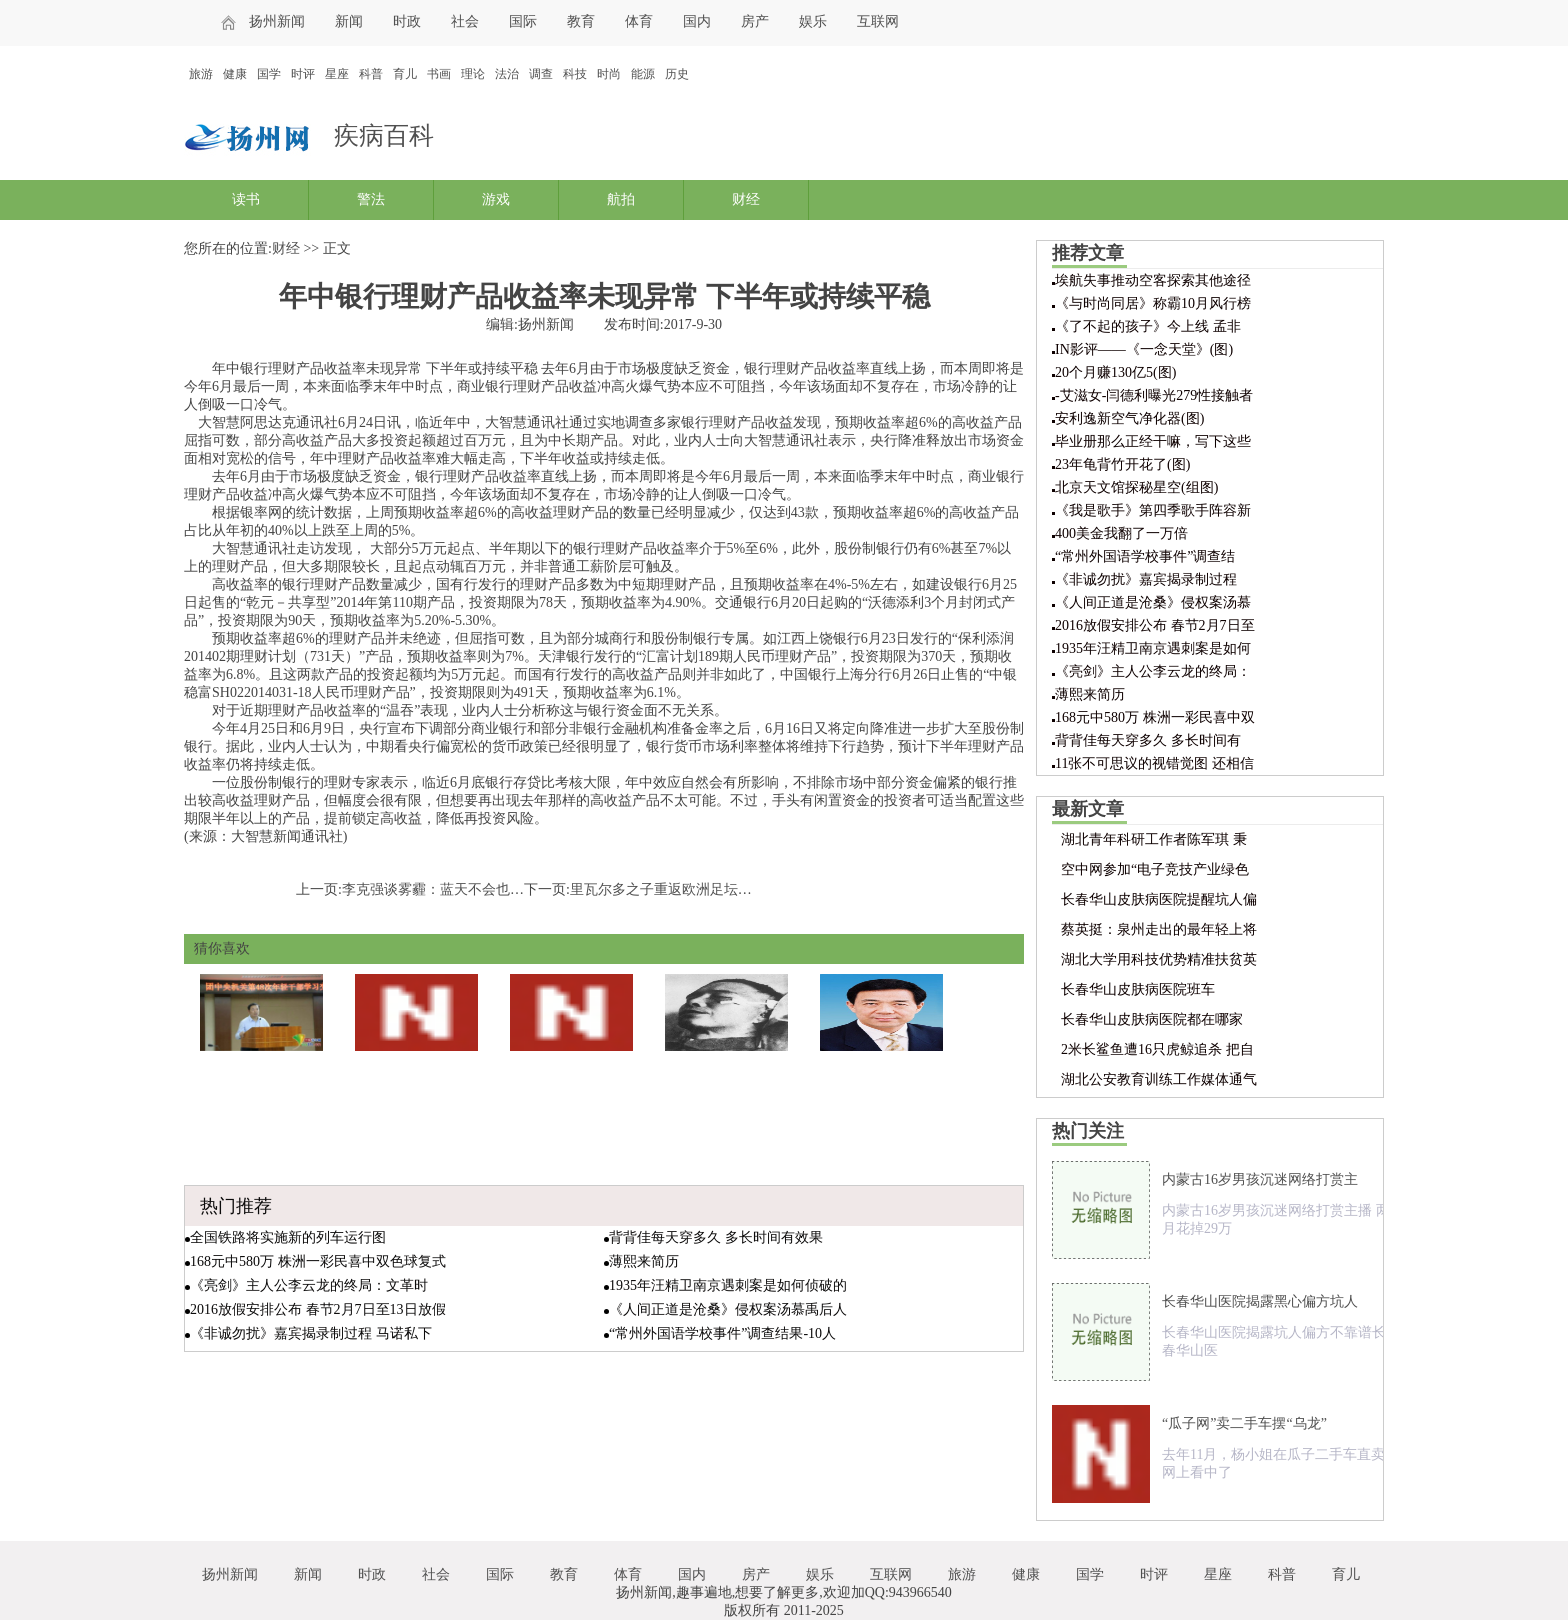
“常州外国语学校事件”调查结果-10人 (722, 1333)
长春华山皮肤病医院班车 (1138, 989)
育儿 (405, 74)
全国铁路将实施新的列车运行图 (288, 1237)
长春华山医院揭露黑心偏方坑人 (1260, 1301)
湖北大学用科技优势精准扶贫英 (1159, 959)
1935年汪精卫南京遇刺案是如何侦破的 (728, 1285)
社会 (465, 21)
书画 (439, 74)
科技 (575, 74)
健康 (235, 74)
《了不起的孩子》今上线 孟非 (1148, 326)
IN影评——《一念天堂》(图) (1144, 349)
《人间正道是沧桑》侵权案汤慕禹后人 (728, 1309)
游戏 (496, 199)
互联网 (878, 21)
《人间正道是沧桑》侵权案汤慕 (1153, 602)
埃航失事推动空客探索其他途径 (1153, 280)
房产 (755, 21)
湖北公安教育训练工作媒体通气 (1159, 1079)
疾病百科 (384, 135)
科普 (371, 74)
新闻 (349, 21)
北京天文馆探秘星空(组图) (1136, 487)
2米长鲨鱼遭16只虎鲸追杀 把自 (1157, 1049)
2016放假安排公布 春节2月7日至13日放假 (318, 1309)
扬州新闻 (277, 21)
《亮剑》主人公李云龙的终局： (1153, 671)
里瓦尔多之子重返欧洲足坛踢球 (668, 889)
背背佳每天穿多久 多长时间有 (1148, 740)
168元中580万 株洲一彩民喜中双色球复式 (318, 1261)
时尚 (609, 74)
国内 (697, 21)
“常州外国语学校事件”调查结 (1145, 556)
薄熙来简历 (644, 1261)
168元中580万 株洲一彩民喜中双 (1155, 717)
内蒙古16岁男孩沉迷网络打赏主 (1260, 1179)
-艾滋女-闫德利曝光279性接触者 (1154, 395)
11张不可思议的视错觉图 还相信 (1154, 763)
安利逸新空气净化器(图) (1129, 418)
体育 (639, 21)
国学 (269, 74)
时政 (407, 21)
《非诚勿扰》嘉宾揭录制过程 (1146, 579)
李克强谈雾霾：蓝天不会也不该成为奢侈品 (475, 889)
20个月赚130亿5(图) (1115, 372)
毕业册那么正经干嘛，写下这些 (1153, 441)
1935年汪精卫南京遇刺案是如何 (1153, 648)
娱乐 (813, 21)
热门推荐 (236, 1206)
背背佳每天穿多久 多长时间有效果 (716, 1237)
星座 (337, 74)
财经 (746, 199)
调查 (541, 74)
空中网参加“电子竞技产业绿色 (1155, 869)
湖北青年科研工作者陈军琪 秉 (1154, 839)
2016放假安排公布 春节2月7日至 (1155, 625)
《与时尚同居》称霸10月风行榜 (1153, 303)
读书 (246, 199)
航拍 (621, 199)
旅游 (201, 74)
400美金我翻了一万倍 (1121, 533)
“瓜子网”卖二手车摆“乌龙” (1244, 1423)
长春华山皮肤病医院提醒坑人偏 (1159, 899)
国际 (523, 21)
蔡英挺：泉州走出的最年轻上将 (1159, 929)
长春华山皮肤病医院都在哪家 (1152, 1019)
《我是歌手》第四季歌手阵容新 (1153, 510)
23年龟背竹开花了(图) (1122, 464)
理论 (473, 74)
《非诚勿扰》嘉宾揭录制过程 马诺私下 (311, 1333)
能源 (643, 74)
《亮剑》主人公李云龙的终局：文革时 (309, 1285)
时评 (303, 74)
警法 (371, 199)
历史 (677, 74)
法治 (507, 74)
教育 (581, 21)
